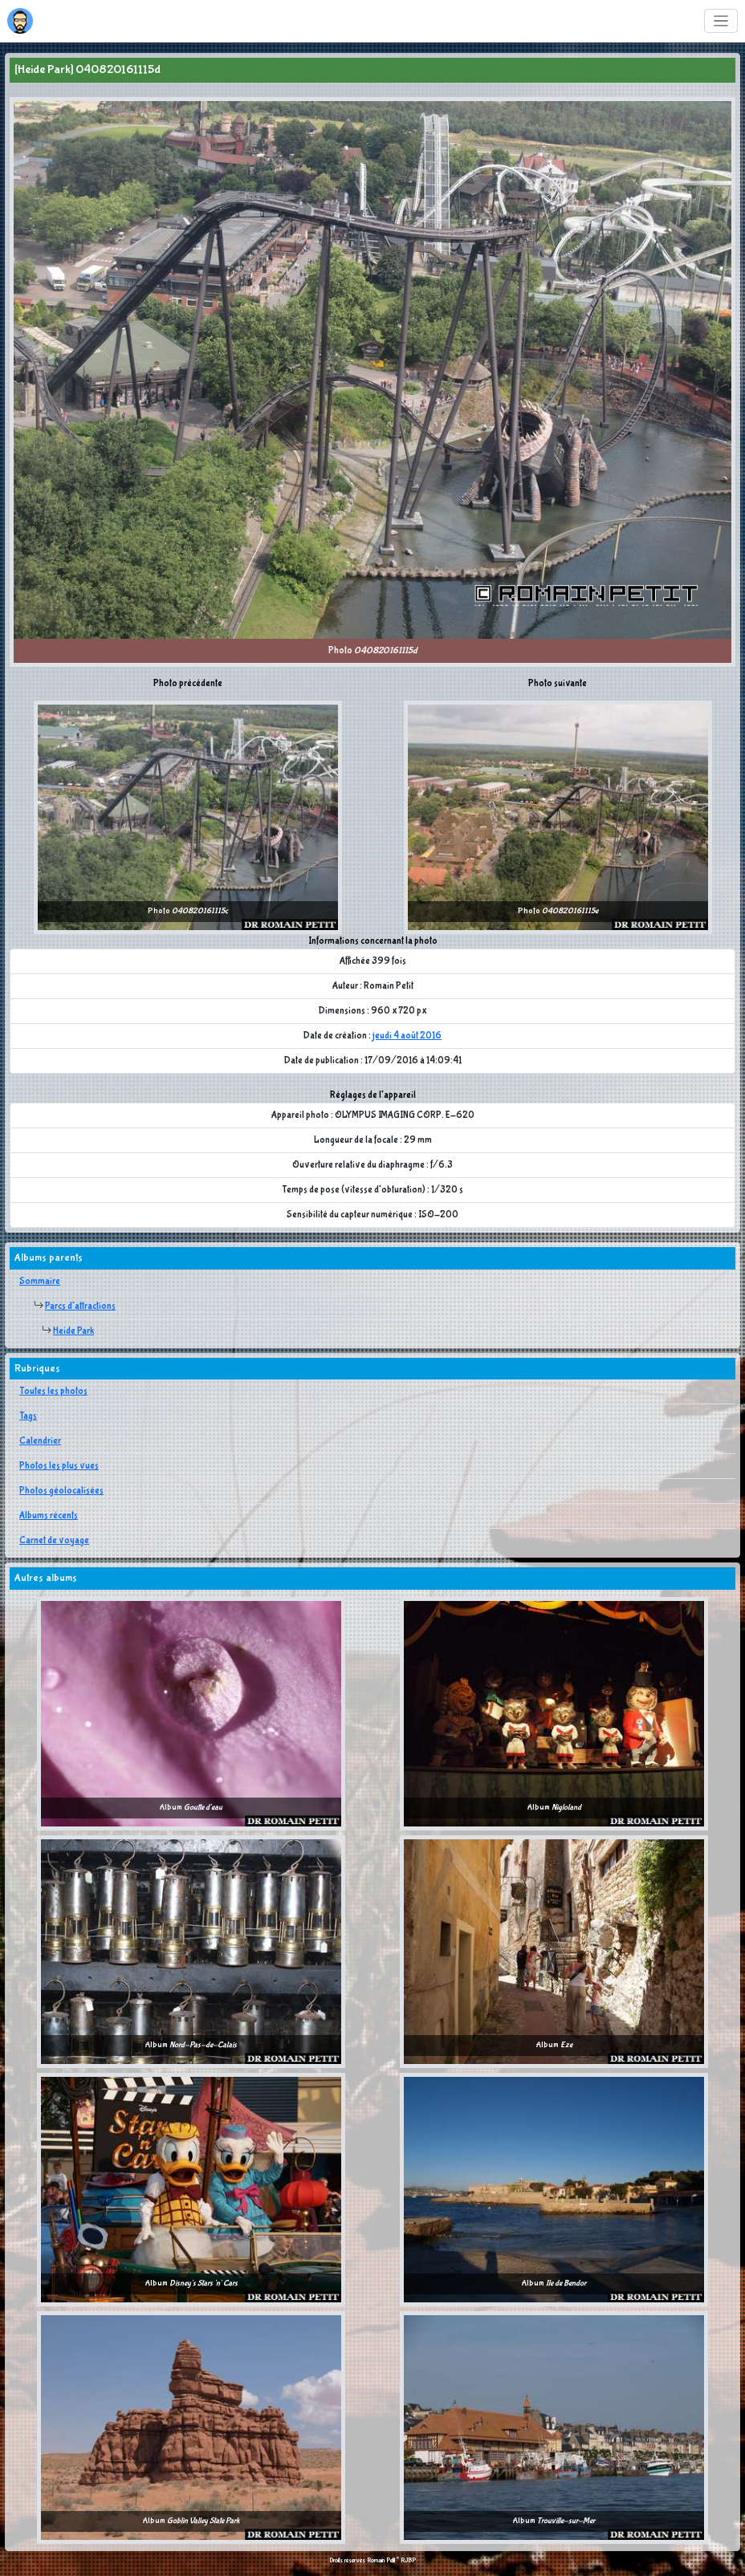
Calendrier (40, 1441)
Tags (28, 1416)
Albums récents (48, 1516)
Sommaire (39, 1281)
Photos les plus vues (59, 1466)
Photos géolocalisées (61, 1491)
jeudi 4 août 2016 (407, 1036)
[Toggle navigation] (721, 21)
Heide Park (73, 1331)
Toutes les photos (53, 1391)
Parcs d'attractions (80, 1306)
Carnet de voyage (54, 1540)
